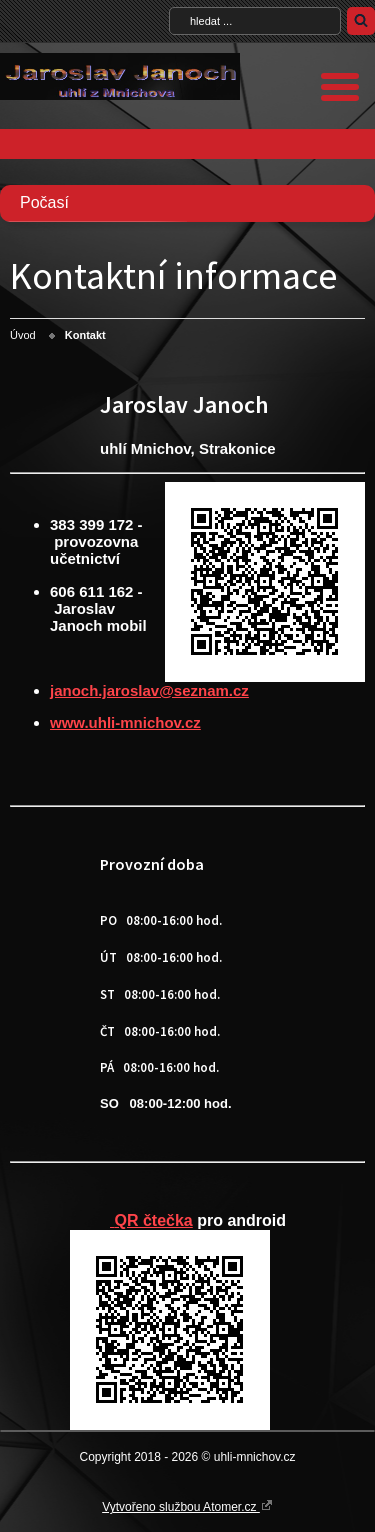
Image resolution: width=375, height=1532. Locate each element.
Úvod (23, 335)
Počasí (44, 202)
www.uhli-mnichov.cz (125, 722)
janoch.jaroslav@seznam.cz (149, 690)
